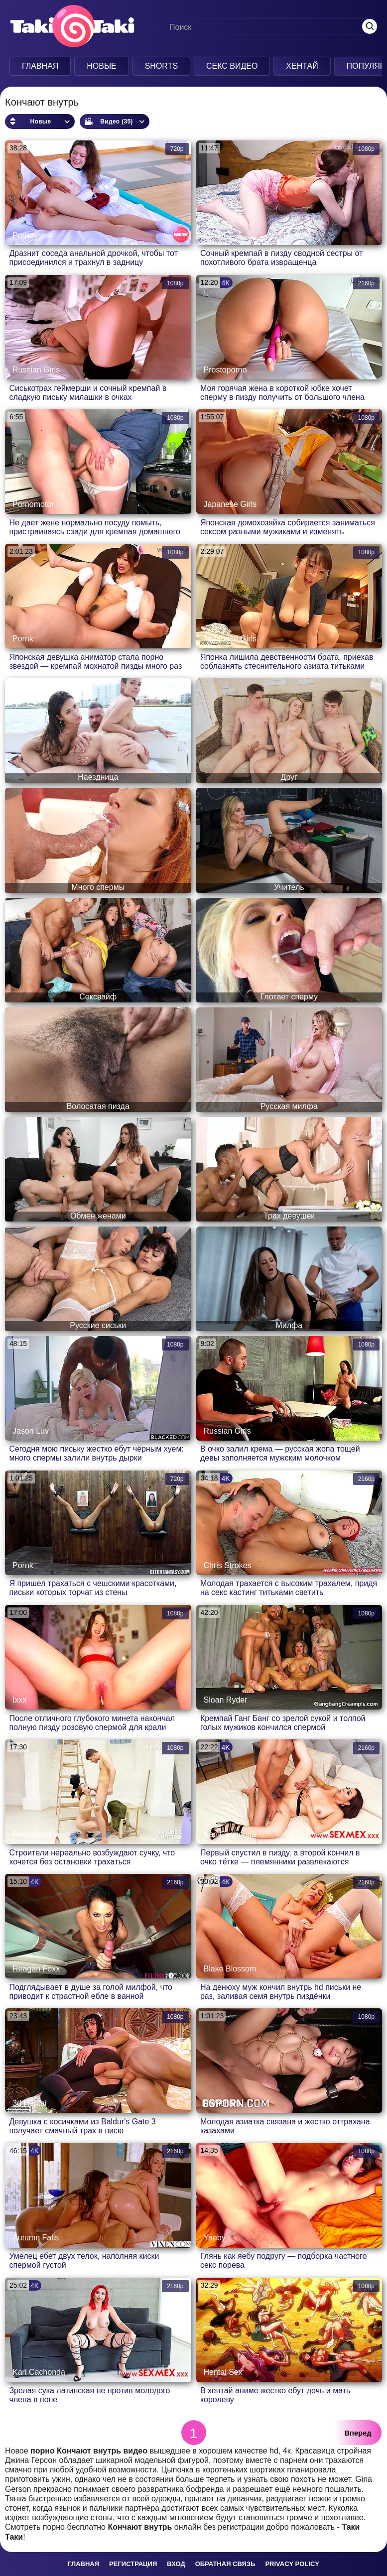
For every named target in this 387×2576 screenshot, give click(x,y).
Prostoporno (225, 370)
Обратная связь (225, 2564)
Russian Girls (36, 370)
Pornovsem (32, 235)
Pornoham (222, 2103)
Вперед (358, 2433)
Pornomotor (33, 504)
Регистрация (133, 2564)
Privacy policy (292, 2564)
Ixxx (19, 1700)
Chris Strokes (228, 1565)
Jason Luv (30, 1431)
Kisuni (215, 235)
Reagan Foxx (36, 1968)
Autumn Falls (35, 2237)
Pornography (35, 1834)
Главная (40, 66)
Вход (176, 2564)
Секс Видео (232, 66)
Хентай (302, 66)
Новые (102, 66)
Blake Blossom (230, 1968)
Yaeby (215, 2237)
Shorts (161, 66)
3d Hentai (29, 2103)
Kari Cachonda (230, 1834)
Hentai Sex (223, 2372)
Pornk (22, 638)
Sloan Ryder (226, 1700)
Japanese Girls (230, 504)
